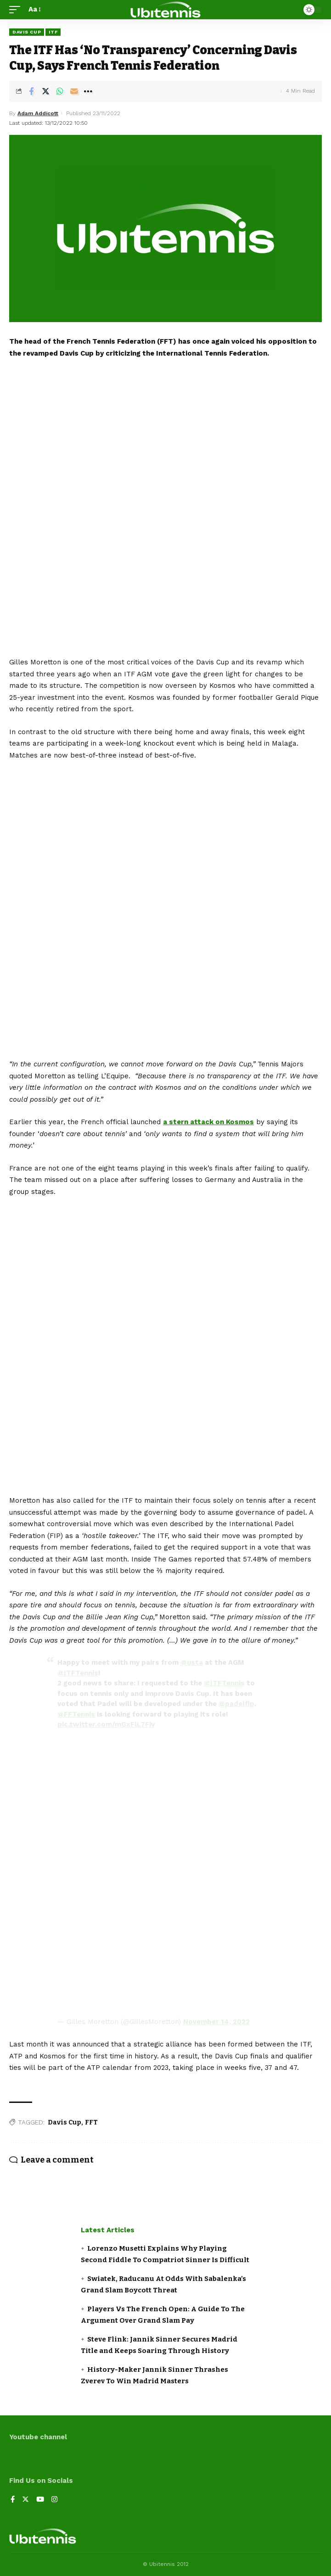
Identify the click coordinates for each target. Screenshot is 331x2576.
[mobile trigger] (17, 10)
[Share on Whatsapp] (59, 91)
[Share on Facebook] (31, 91)
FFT (91, 2122)
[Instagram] (54, 2500)
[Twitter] (25, 2500)
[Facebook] (12, 2500)
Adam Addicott (37, 113)
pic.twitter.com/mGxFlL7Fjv (106, 1724)
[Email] (73, 91)
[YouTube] (40, 2500)
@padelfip (236, 1704)
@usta (191, 1662)
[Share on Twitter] (45, 91)
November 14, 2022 (216, 2022)
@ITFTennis (77, 1673)
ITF (53, 31)
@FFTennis (76, 1714)
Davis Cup (26, 31)
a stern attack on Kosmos (208, 1122)
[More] (88, 91)
